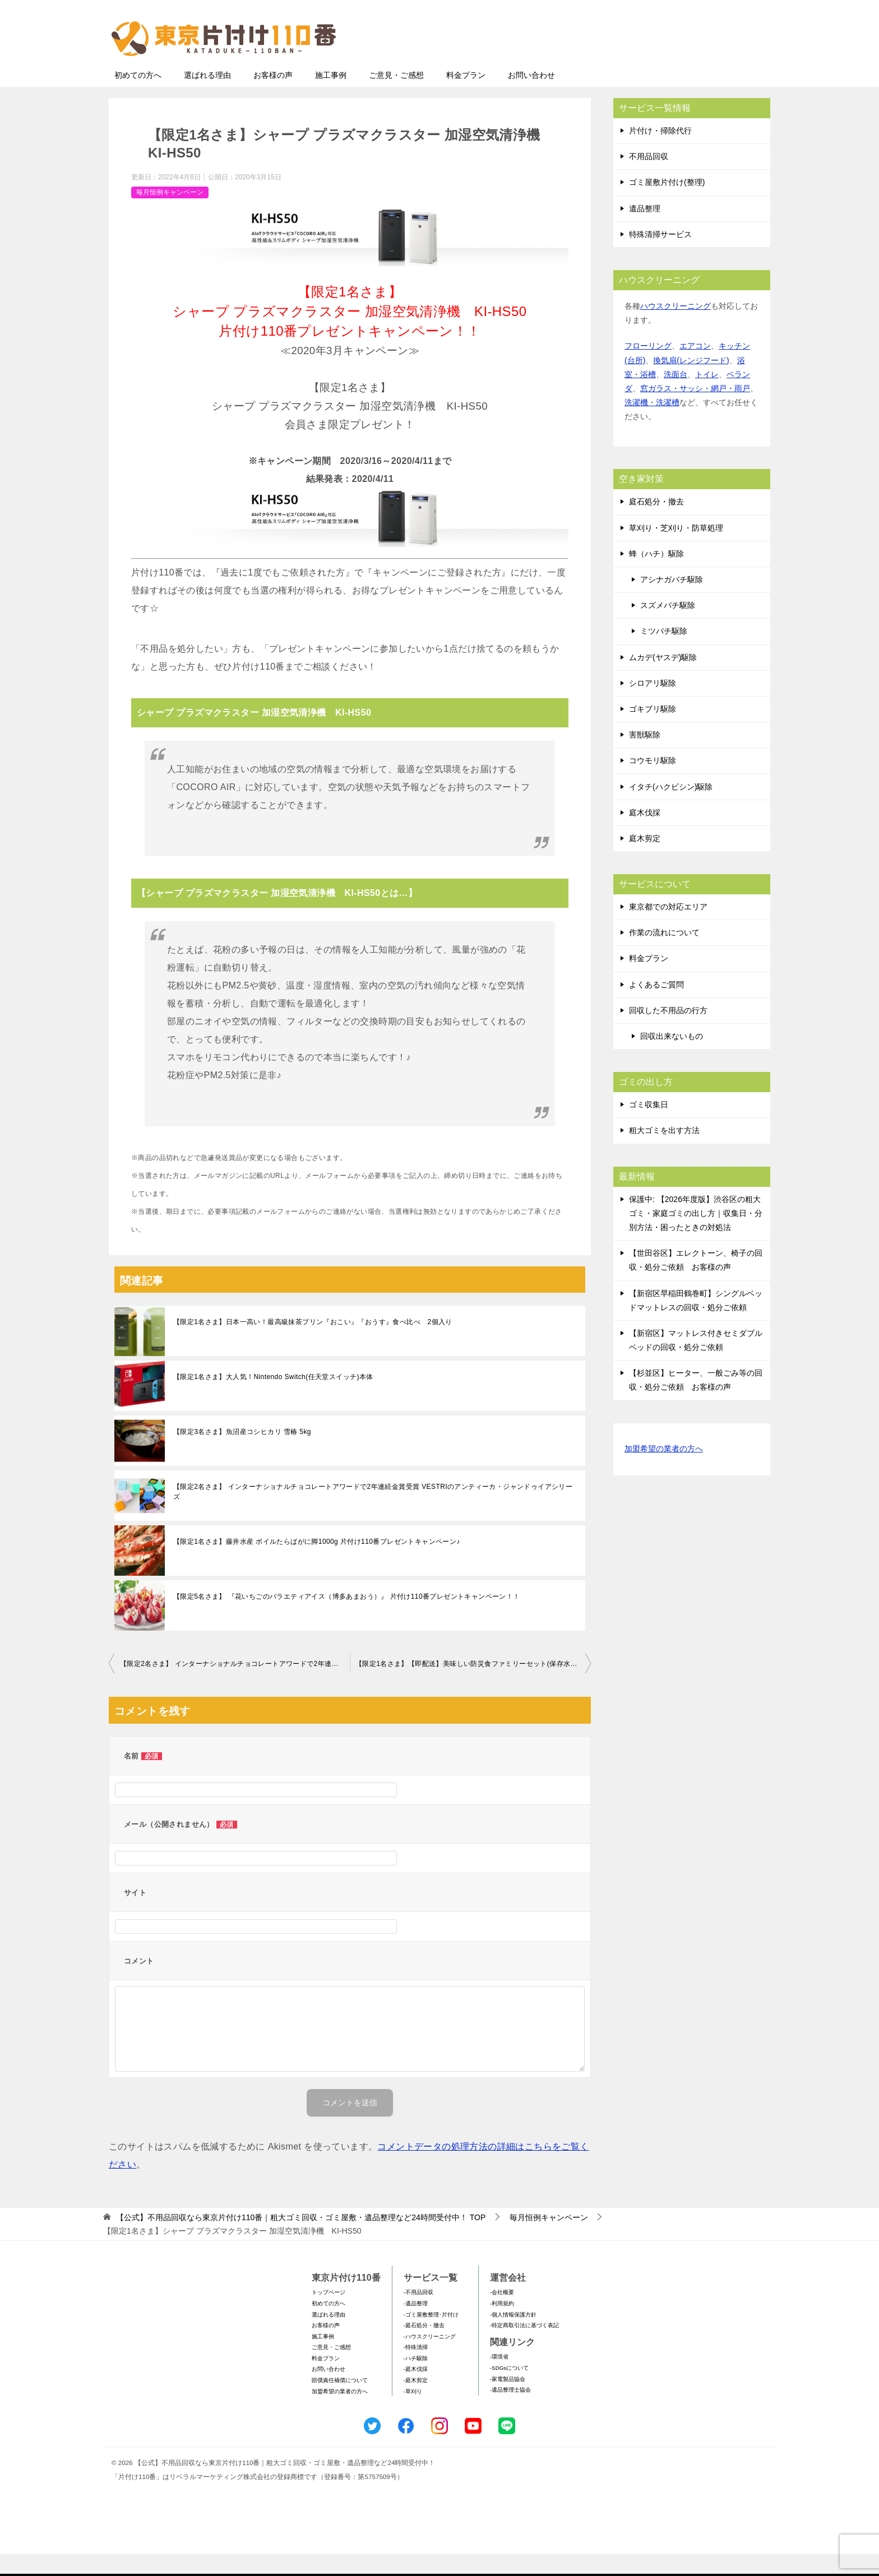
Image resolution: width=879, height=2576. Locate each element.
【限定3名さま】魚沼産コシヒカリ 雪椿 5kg (242, 1454)
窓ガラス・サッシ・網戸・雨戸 (695, 410)
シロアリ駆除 (652, 704)
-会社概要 (502, 2314)
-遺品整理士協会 (510, 2411)
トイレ (707, 396)
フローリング (648, 367)
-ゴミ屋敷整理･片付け (431, 2336)
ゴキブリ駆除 (652, 730)
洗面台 (675, 396)
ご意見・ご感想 (396, 96)
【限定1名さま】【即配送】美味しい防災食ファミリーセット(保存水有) (467, 1686)
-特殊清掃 (416, 2369)
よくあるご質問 (656, 1006)
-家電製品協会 (507, 2401)
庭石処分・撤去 (656, 523)
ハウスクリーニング (675, 327)
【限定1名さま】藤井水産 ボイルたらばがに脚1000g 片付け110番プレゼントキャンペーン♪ (316, 1563)
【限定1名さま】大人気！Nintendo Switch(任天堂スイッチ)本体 (273, 1399)
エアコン (695, 367)
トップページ (328, 2314)
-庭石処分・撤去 (424, 2347)
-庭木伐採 (416, 2391)
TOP (300, 2239)
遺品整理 (644, 230)
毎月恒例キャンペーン (169, 214)
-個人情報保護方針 (513, 2336)
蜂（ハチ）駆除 (656, 575)
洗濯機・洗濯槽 (651, 424)
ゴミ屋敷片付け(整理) (667, 203)
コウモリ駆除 (652, 782)
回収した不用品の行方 (668, 1032)
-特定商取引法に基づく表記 (524, 2347)
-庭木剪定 (416, 2402)
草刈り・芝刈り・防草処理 (676, 549)
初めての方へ (137, 96)
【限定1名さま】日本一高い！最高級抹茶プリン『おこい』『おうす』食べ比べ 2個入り (312, 1344)
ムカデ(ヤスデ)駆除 (663, 679)
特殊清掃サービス (660, 256)
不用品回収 (648, 178)
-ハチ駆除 (416, 2380)
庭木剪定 (644, 860)
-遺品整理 (416, 2325)
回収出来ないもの (671, 1057)
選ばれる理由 (207, 96)
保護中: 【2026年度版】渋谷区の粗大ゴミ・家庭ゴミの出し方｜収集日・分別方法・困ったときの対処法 (695, 1235)
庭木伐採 (644, 834)
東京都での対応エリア (668, 928)
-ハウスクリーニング (430, 2358)
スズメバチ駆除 (667, 627)
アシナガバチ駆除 (671, 601)
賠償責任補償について (340, 2402)
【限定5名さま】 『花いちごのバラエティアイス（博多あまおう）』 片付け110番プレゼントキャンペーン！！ (346, 1618)
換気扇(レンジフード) (691, 382)
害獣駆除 (644, 756)
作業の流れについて (664, 954)
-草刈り (413, 2413)
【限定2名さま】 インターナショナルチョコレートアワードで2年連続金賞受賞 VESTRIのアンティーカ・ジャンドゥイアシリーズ (372, 1514)
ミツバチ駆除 (663, 652)
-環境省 (499, 2378)
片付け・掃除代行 (660, 152)
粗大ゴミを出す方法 (664, 1152)
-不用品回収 (418, 2314)
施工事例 (330, 96)
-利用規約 (502, 2325)
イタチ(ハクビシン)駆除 (671, 808)
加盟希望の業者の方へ (663, 1471)
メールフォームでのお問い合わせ (666, 65)
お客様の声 (273, 96)
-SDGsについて (509, 2390)
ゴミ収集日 (648, 1126)
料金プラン (465, 96)
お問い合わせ (531, 96)
